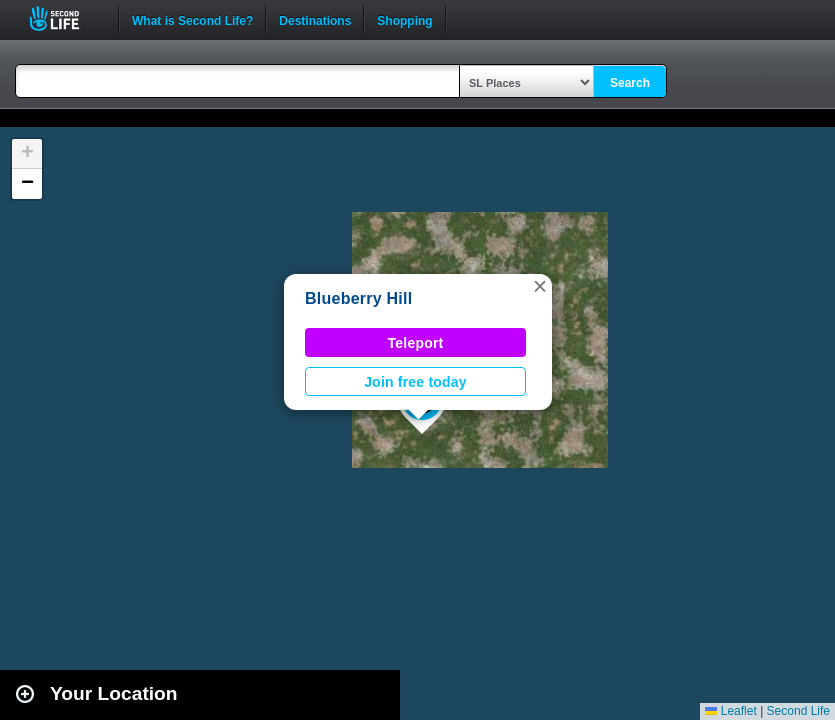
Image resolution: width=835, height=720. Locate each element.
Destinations (315, 19)
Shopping (404, 19)
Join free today (415, 382)
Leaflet (730, 711)
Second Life (65, 18)
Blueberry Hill (358, 298)
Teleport (416, 343)
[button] (540, 286)
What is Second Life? (192, 19)
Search (630, 83)
